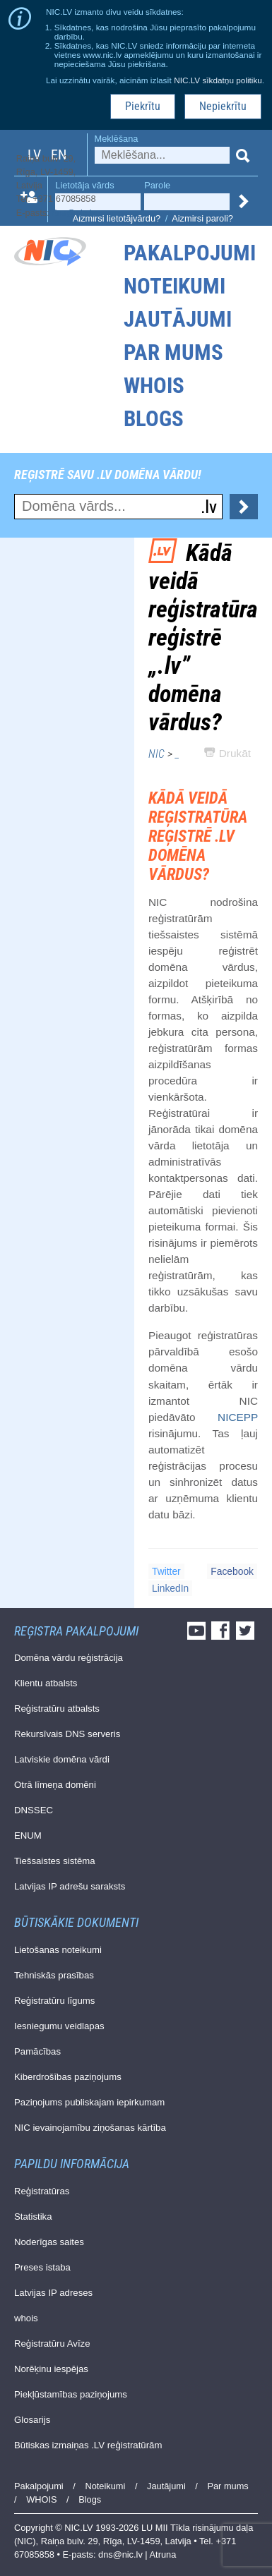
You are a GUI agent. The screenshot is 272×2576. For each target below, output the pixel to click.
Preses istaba (42, 2267)
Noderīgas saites (49, 2242)
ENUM (28, 1835)
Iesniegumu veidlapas (59, 2026)
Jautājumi (178, 319)
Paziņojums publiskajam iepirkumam (89, 2102)
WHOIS (154, 386)
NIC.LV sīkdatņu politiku (218, 80)
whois (26, 2318)
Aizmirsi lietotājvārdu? (116, 218)
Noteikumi (174, 286)
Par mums (173, 352)
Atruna (163, 2554)
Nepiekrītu (223, 106)
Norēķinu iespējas (51, 2369)
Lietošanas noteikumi (58, 1950)
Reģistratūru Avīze (52, 2343)
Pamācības (37, 2051)
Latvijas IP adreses (53, 2292)
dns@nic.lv (74, 212)
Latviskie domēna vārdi (62, 1759)
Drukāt (227, 753)
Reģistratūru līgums (54, 2000)
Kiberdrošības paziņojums (68, 2077)
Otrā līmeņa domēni (55, 1784)
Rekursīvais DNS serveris (67, 1734)
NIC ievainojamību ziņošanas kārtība (90, 2127)
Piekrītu (142, 106)
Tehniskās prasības (54, 1975)
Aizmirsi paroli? (202, 218)
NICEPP (238, 1417)
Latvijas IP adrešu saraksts (69, 1886)
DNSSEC (33, 1810)
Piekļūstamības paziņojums (70, 2394)
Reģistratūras (41, 2191)
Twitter (166, 1571)
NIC (156, 754)
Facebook (232, 1571)
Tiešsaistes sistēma (54, 1861)
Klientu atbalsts (45, 1683)
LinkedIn (170, 1588)
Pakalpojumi (190, 253)
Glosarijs (32, 2419)
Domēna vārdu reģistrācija (68, 1657)
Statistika (33, 2216)
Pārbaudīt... (244, 506)
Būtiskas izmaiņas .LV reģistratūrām (88, 2445)
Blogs (154, 419)
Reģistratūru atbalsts (57, 1708)
